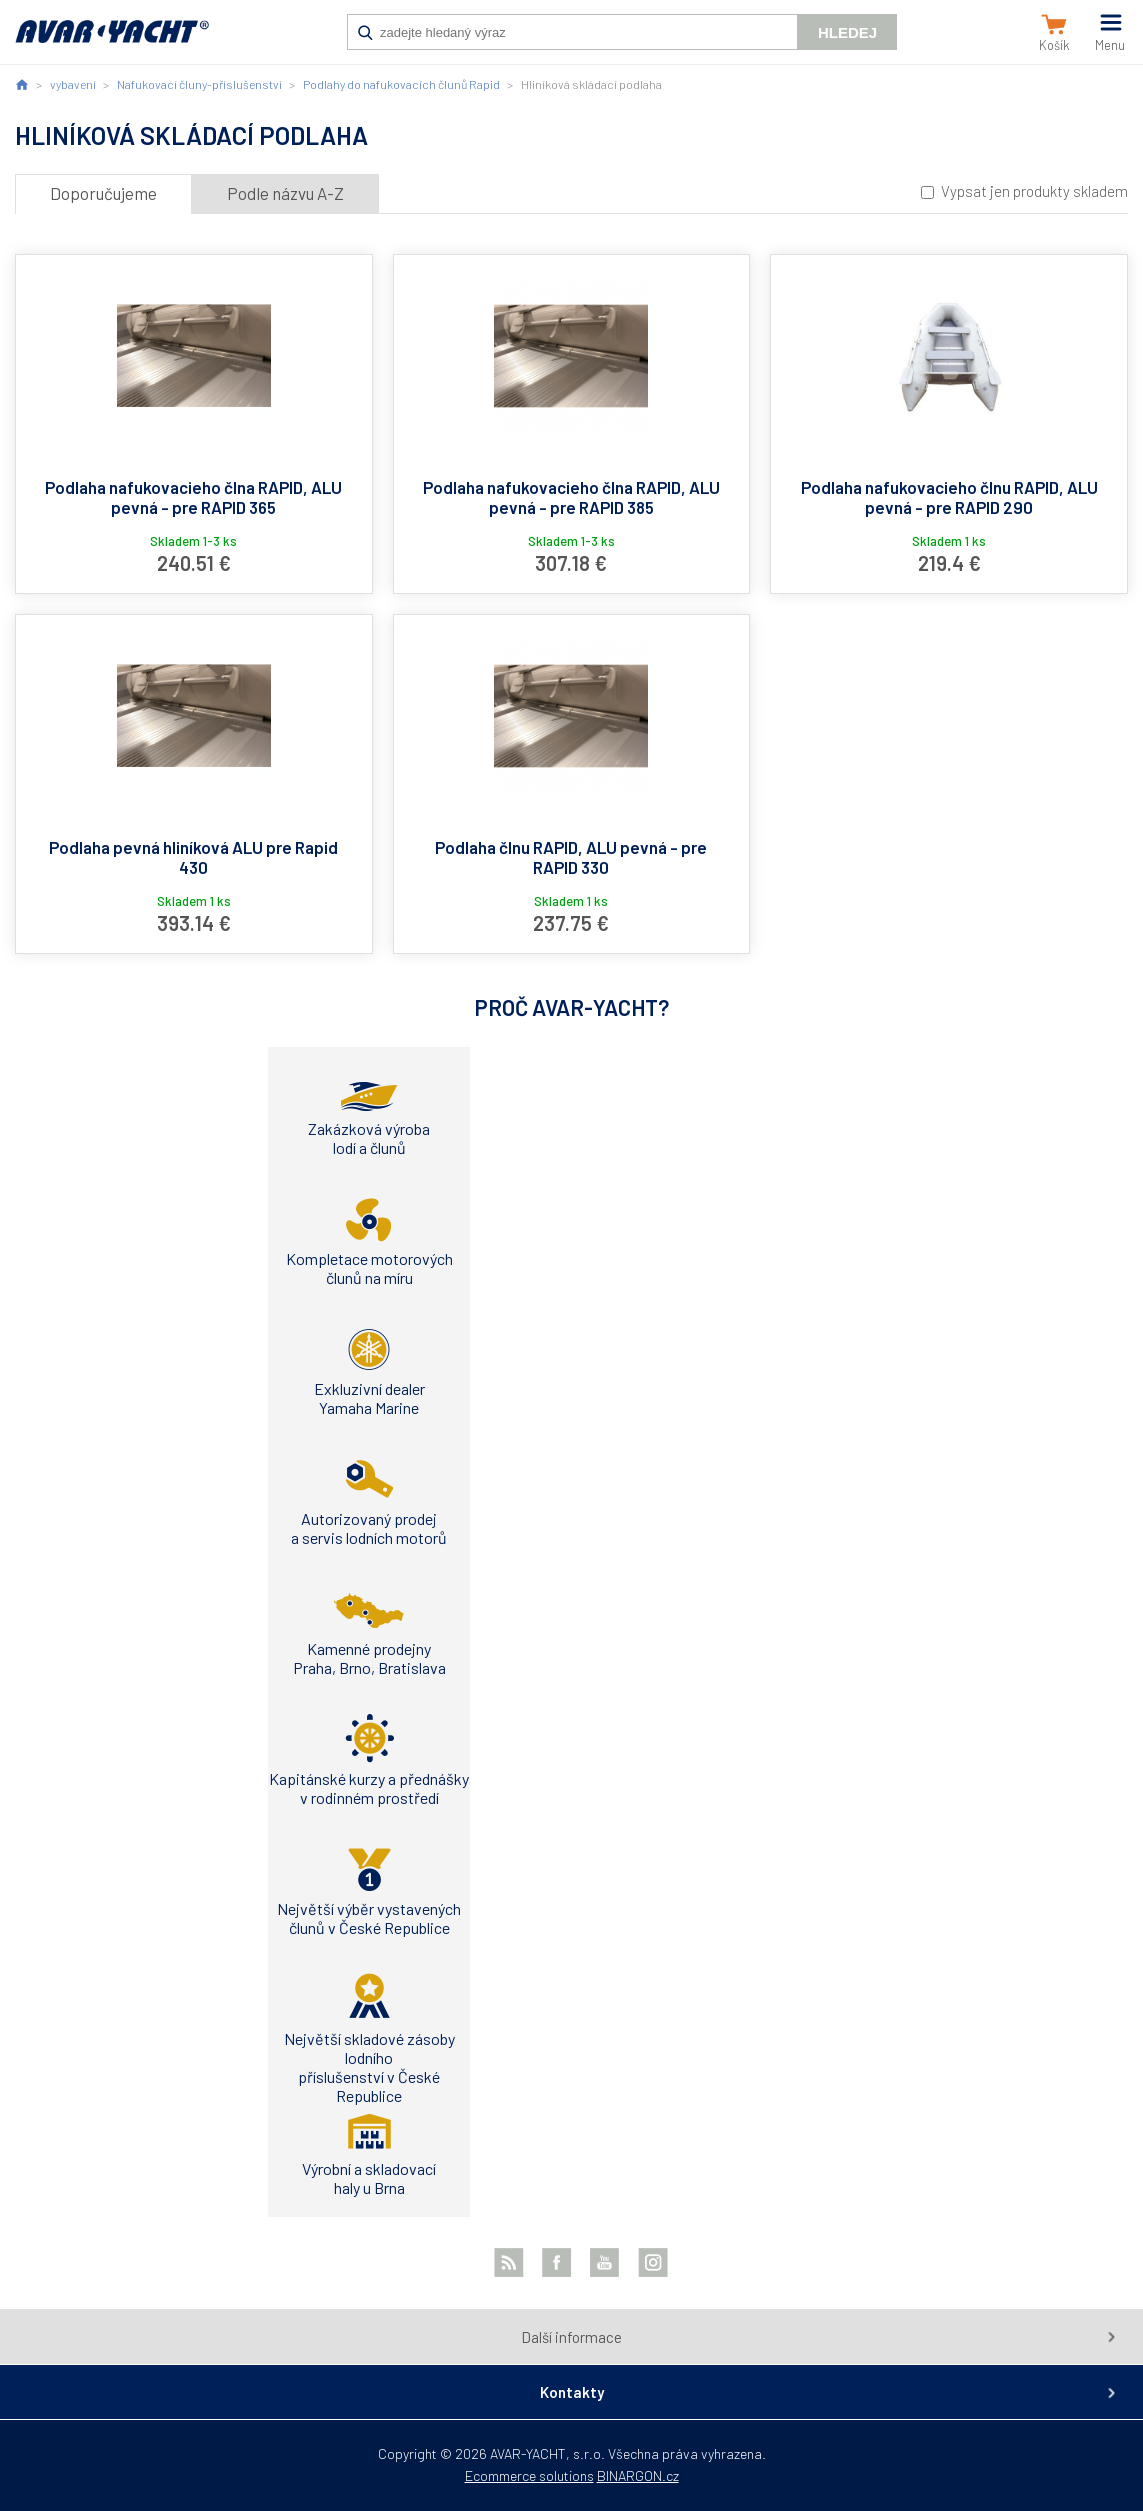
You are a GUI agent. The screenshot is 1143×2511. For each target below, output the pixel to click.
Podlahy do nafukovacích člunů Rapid (401, 84)
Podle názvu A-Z (285, 193)
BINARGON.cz (638, 2475)
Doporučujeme (103, 193)
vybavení (73, 84)
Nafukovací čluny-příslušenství (199, 84)
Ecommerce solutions (529, 2475)
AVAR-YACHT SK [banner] (112, 42)
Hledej (847, 32)
